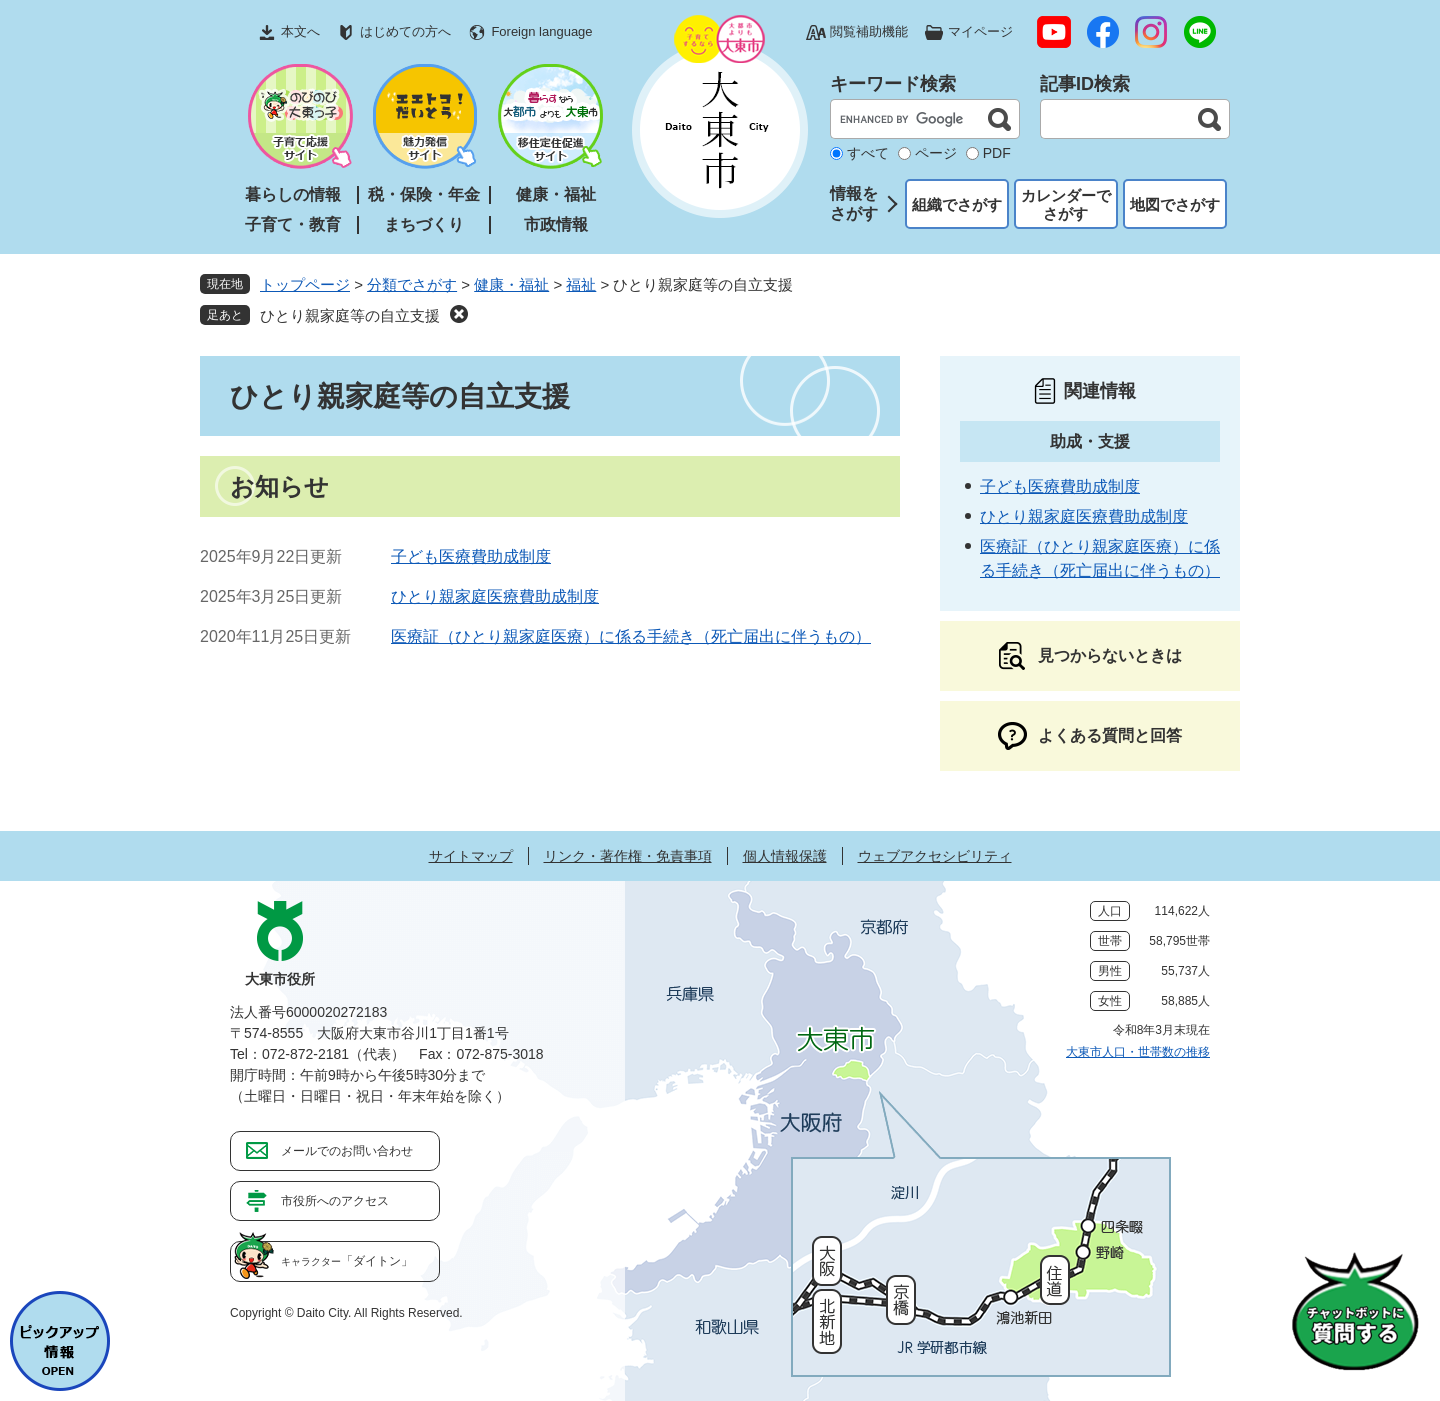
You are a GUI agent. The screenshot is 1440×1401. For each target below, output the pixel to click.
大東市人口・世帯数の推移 (1138, 1052)
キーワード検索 (893, 84)
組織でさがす (957, 204)
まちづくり (424, 224)
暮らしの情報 (293, 194)
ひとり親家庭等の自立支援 (350, 315)
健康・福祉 (556, 194)
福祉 (581, 284)
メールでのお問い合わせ (347, 1151)
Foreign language (541, 31)
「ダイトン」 (347, 1261)
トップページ (305, 284)
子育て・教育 (293, 224)
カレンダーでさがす (1066, 204)
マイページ (980, 31)
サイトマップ (471, 856)
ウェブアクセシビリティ (935, 856)
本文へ (300, 31)
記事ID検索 (1085, 84)
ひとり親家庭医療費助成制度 (495, 596)
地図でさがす (1175, 204)
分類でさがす (412, 284)
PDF (997, 153)
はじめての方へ (405, 31)
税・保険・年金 (424, 194)
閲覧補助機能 (869, 31)
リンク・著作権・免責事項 (628, 856)
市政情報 (556, 224)
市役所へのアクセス (335, 1201)
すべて (868, 153)
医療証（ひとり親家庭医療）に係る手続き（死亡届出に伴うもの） (631, 636)
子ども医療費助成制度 (471, 556)
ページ (936, 153)
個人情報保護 (785, 856)
